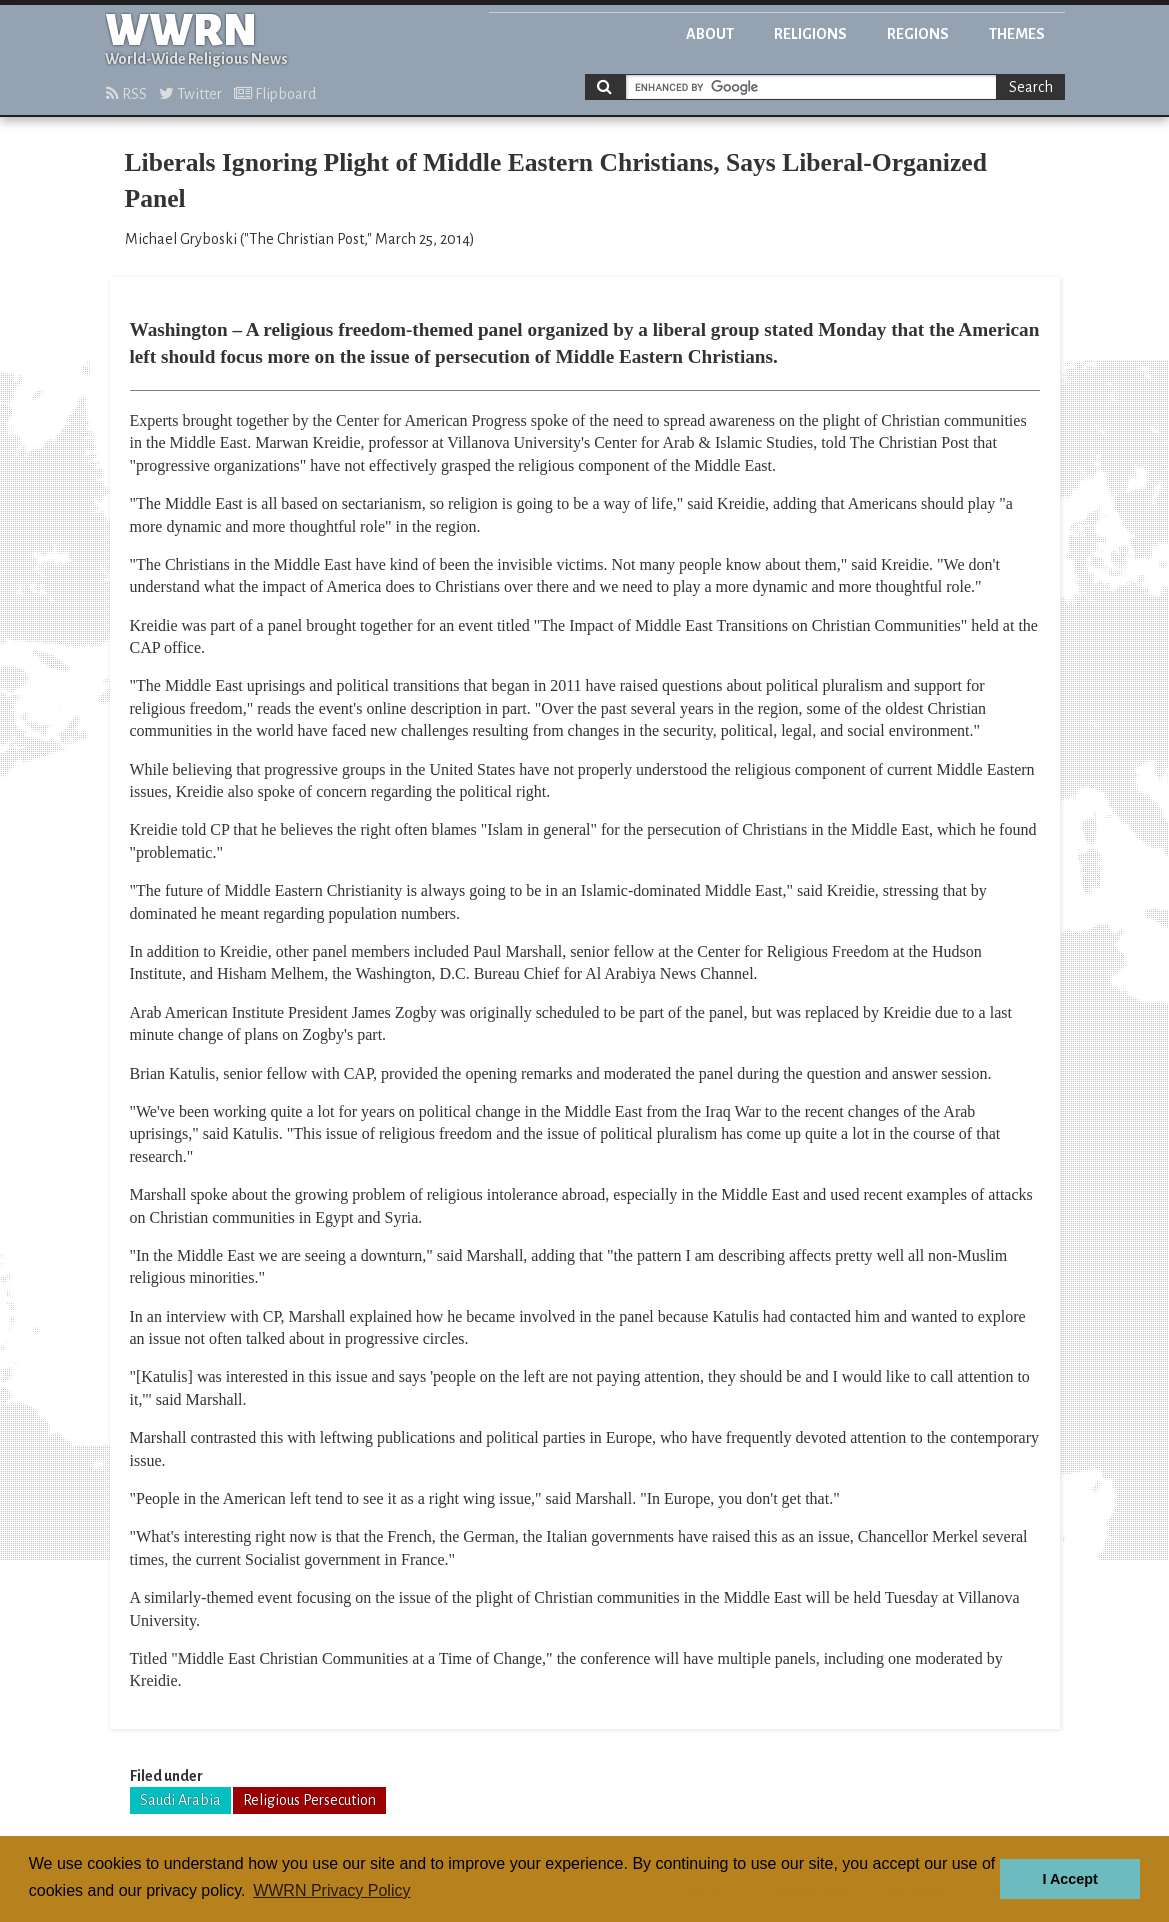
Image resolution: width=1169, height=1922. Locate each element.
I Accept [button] (1069, 1879)
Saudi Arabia (180, 1800)
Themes (1017, 34)
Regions (918, 34)
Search (1031, 87)
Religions (810, 34)
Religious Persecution (309, 1800)
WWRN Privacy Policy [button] (331, 1890)
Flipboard (275, 94)
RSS (126, 94)
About (710, 34)
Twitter (190, 94)
